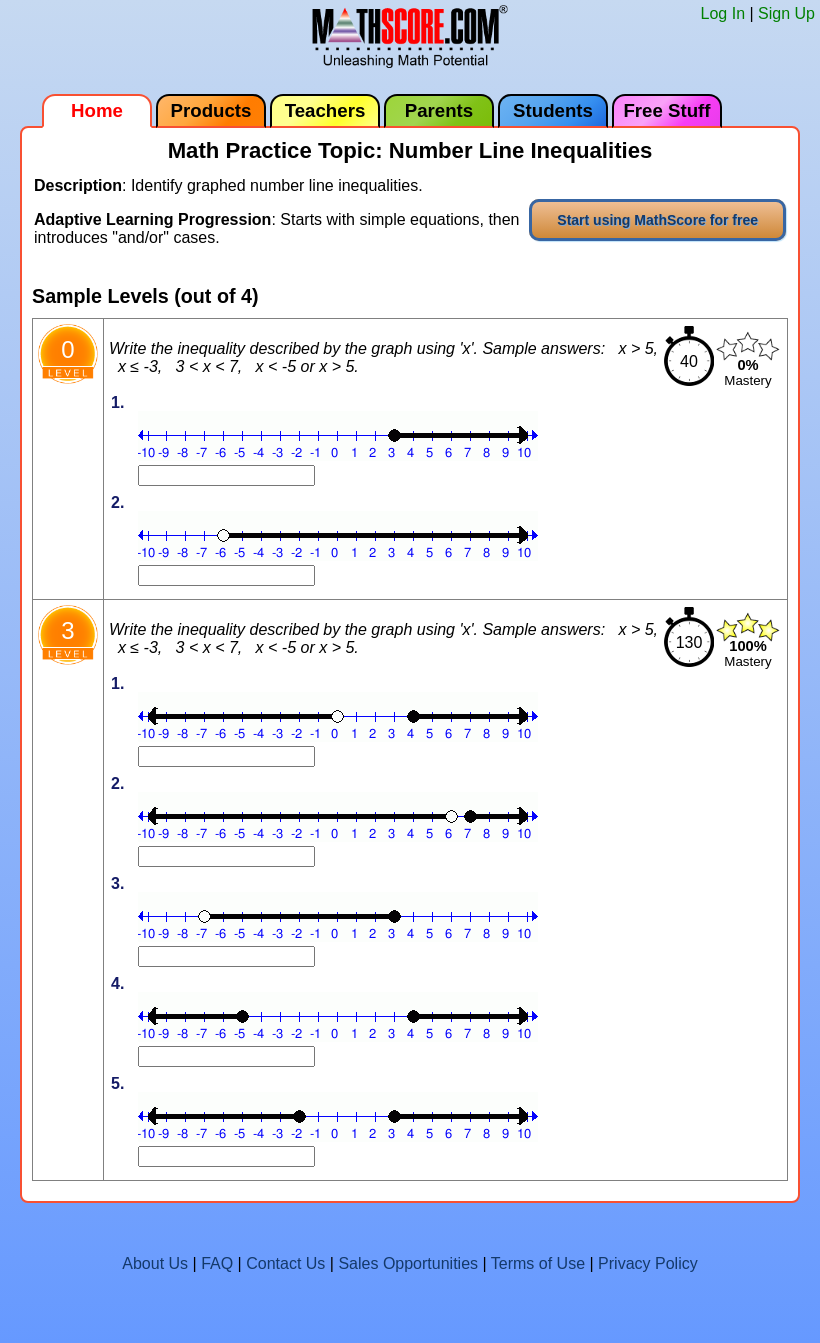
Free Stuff (666, 110)
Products (211, 110)
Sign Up (786, 13)
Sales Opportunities (408, 1263)
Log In (723, 13)
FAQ (217, 1263)
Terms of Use (538, 1263)
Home (97, 110)
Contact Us (285, 1263)
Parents (439, 110)
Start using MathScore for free (657, 220)
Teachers (325, 110)
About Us (155, 1263)
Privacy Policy (648, 1263)
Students (553, 110)
